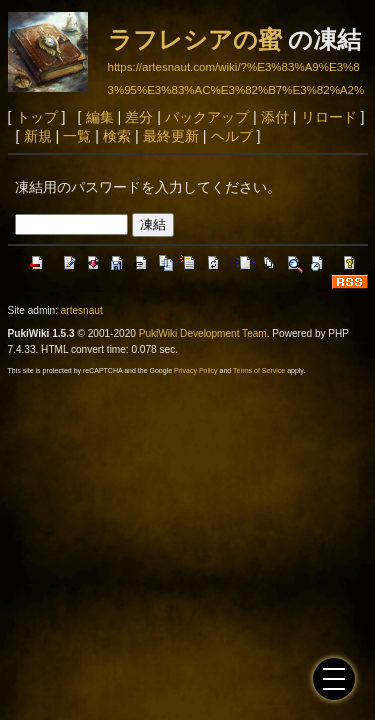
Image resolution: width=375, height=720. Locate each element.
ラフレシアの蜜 (195, 39)
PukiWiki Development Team (203, 333)
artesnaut (82, 310)
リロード (329, 117)
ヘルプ (232, 136)
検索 (117, 136)
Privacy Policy (196, 370)
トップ (37, 117)
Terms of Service (259, 370)
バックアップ (207, 117)
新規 (38, 136)
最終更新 (171, 136)
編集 (100, 117)
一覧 (77, 136)
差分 (139, 117)
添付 (275, 117)
